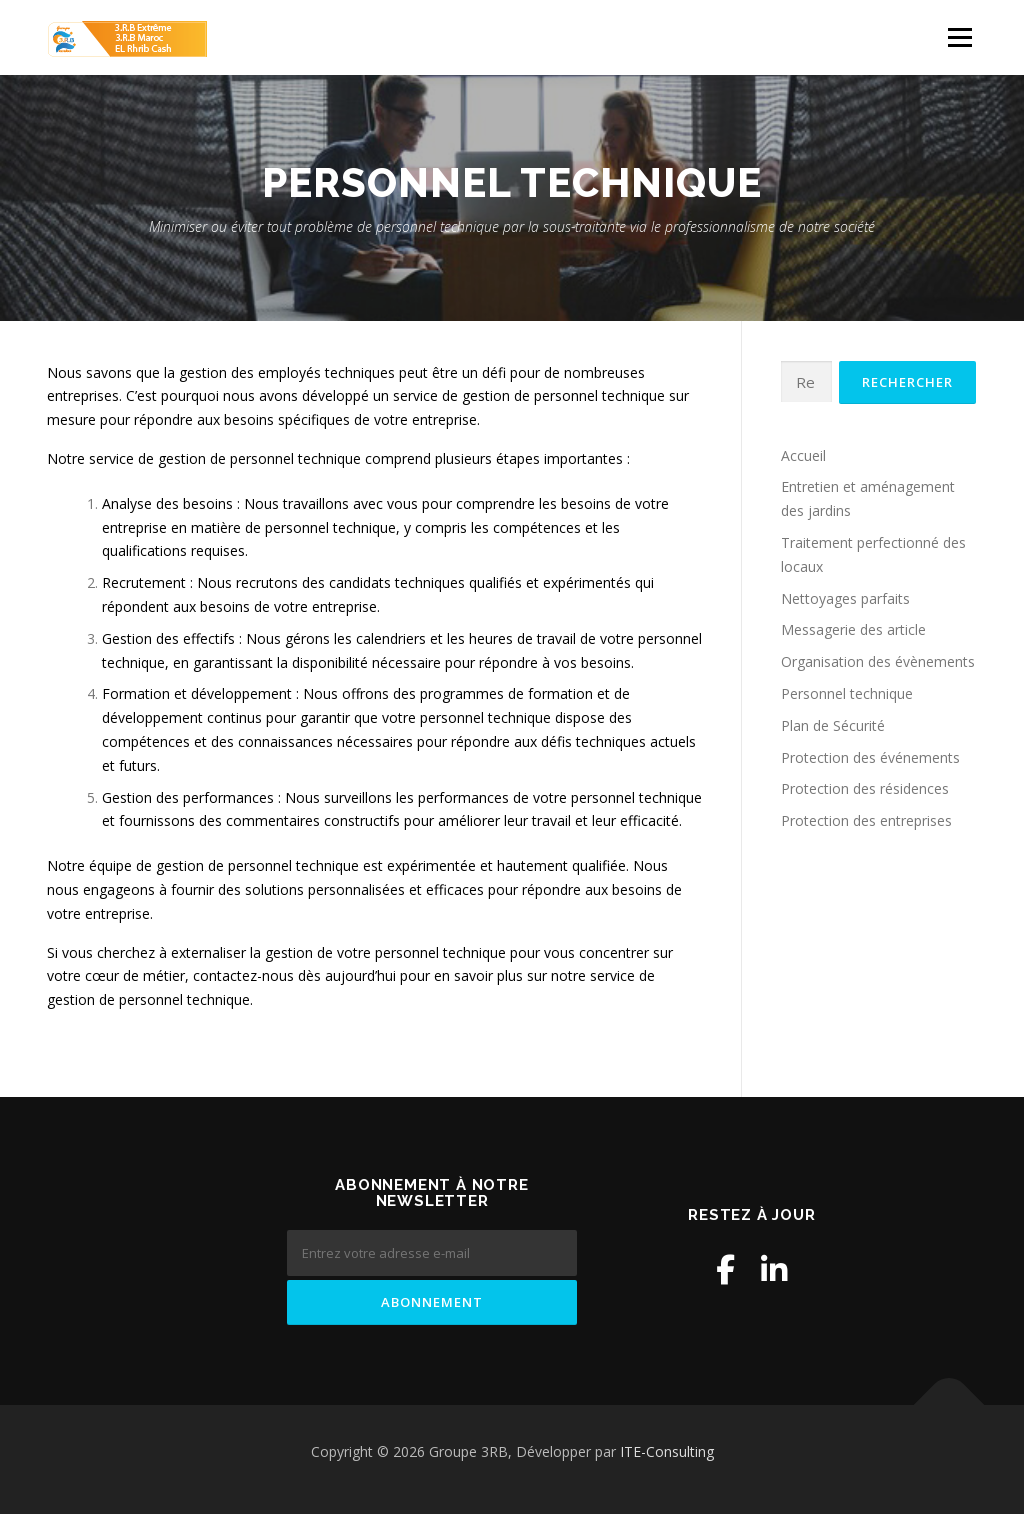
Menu (959, 37)
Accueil (803, 455)
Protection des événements (870, 757)
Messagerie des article (853, 629)
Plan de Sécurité (833, 725)
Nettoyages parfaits (845, 598)
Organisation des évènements (878, 661)
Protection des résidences (865, 788)
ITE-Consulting (667, 1451)
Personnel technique (847, 693)
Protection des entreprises (866, 820)
